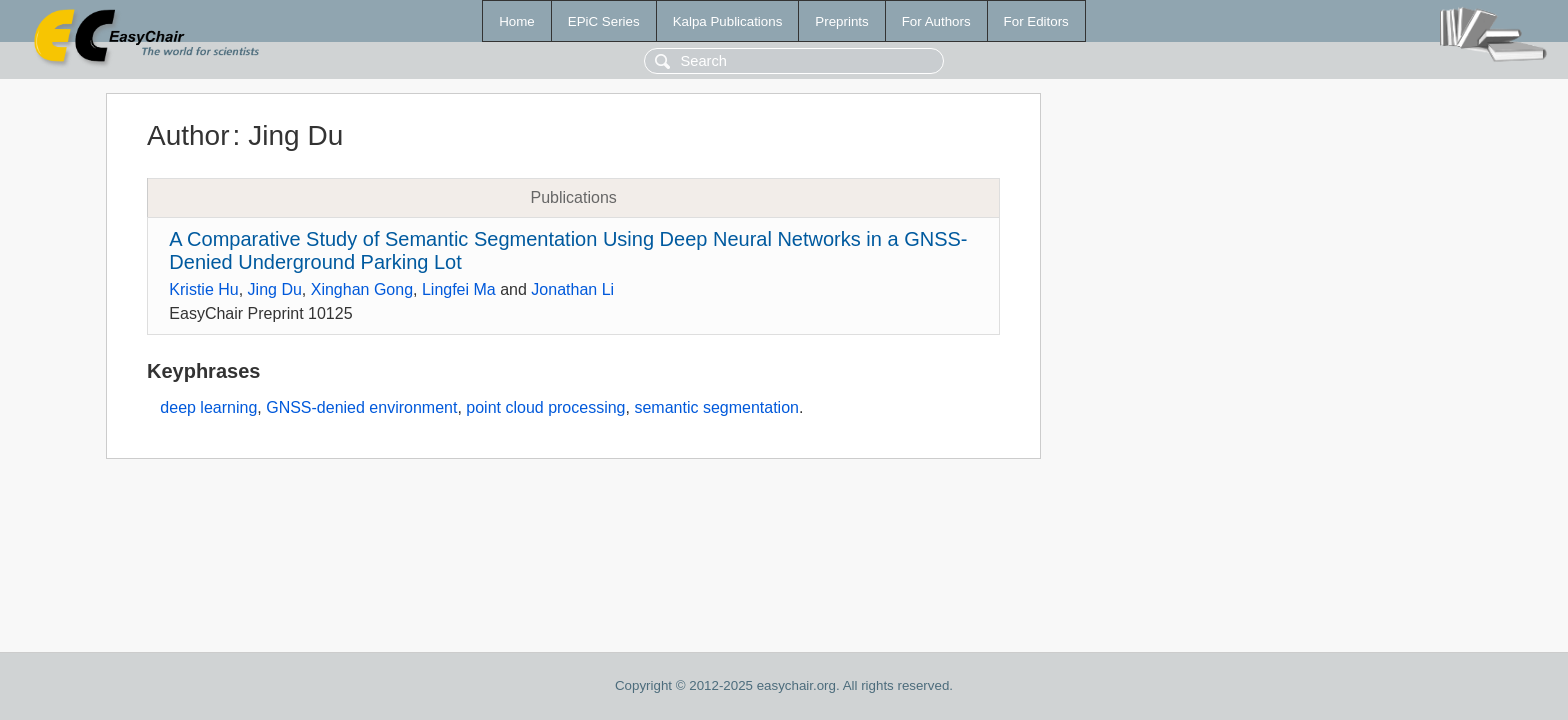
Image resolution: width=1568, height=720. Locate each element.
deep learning (208, 407)
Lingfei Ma (459, 289)
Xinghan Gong (362, 289)
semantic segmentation (716, 407)
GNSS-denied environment (361, 407)
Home (517, 21)
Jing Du (275, 289)
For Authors (936, 21)
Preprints (841, 21)
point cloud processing (545, 407)
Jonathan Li (572, 289)
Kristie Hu (203, 289)
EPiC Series (604, 21)
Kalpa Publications (728, 21)
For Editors (1036, 21)
